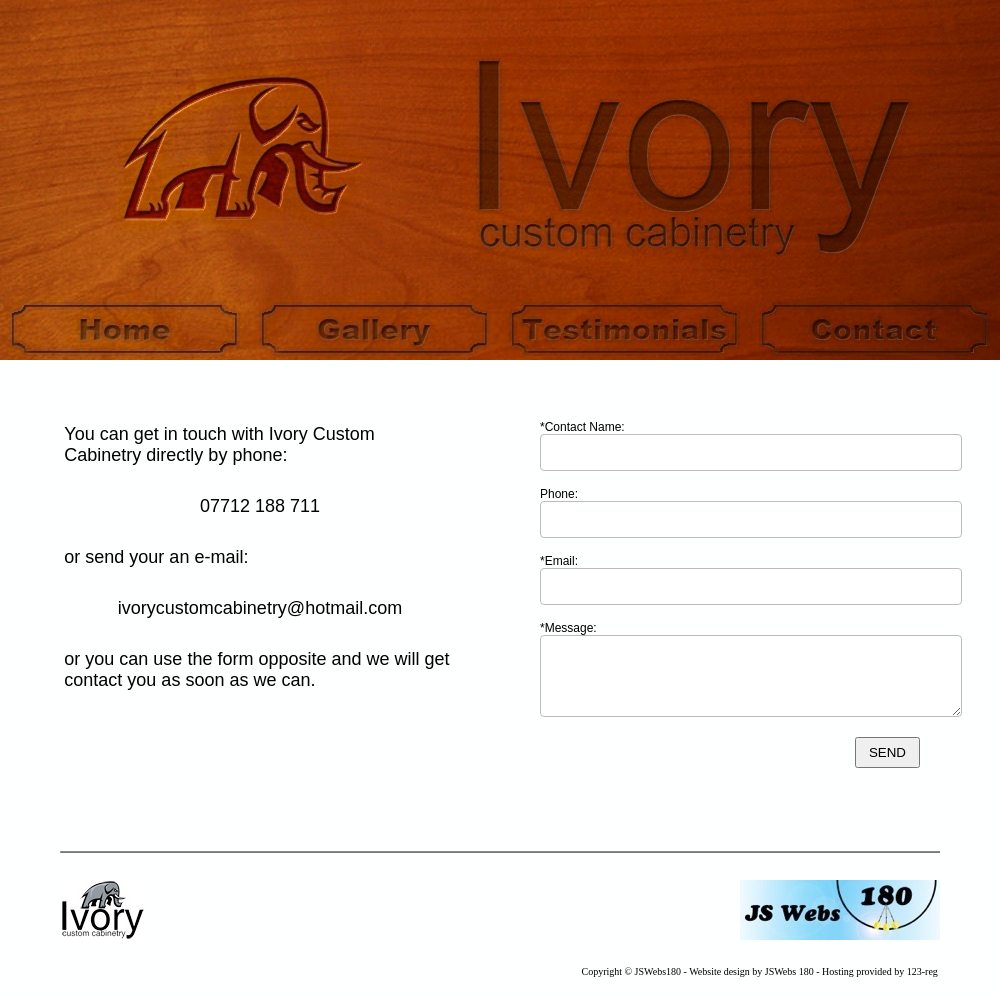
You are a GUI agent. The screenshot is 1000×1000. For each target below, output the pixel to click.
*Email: (559, 561)
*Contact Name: (582, 427)
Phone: (559, 494)
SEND (887, 752)
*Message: (568, 628)
